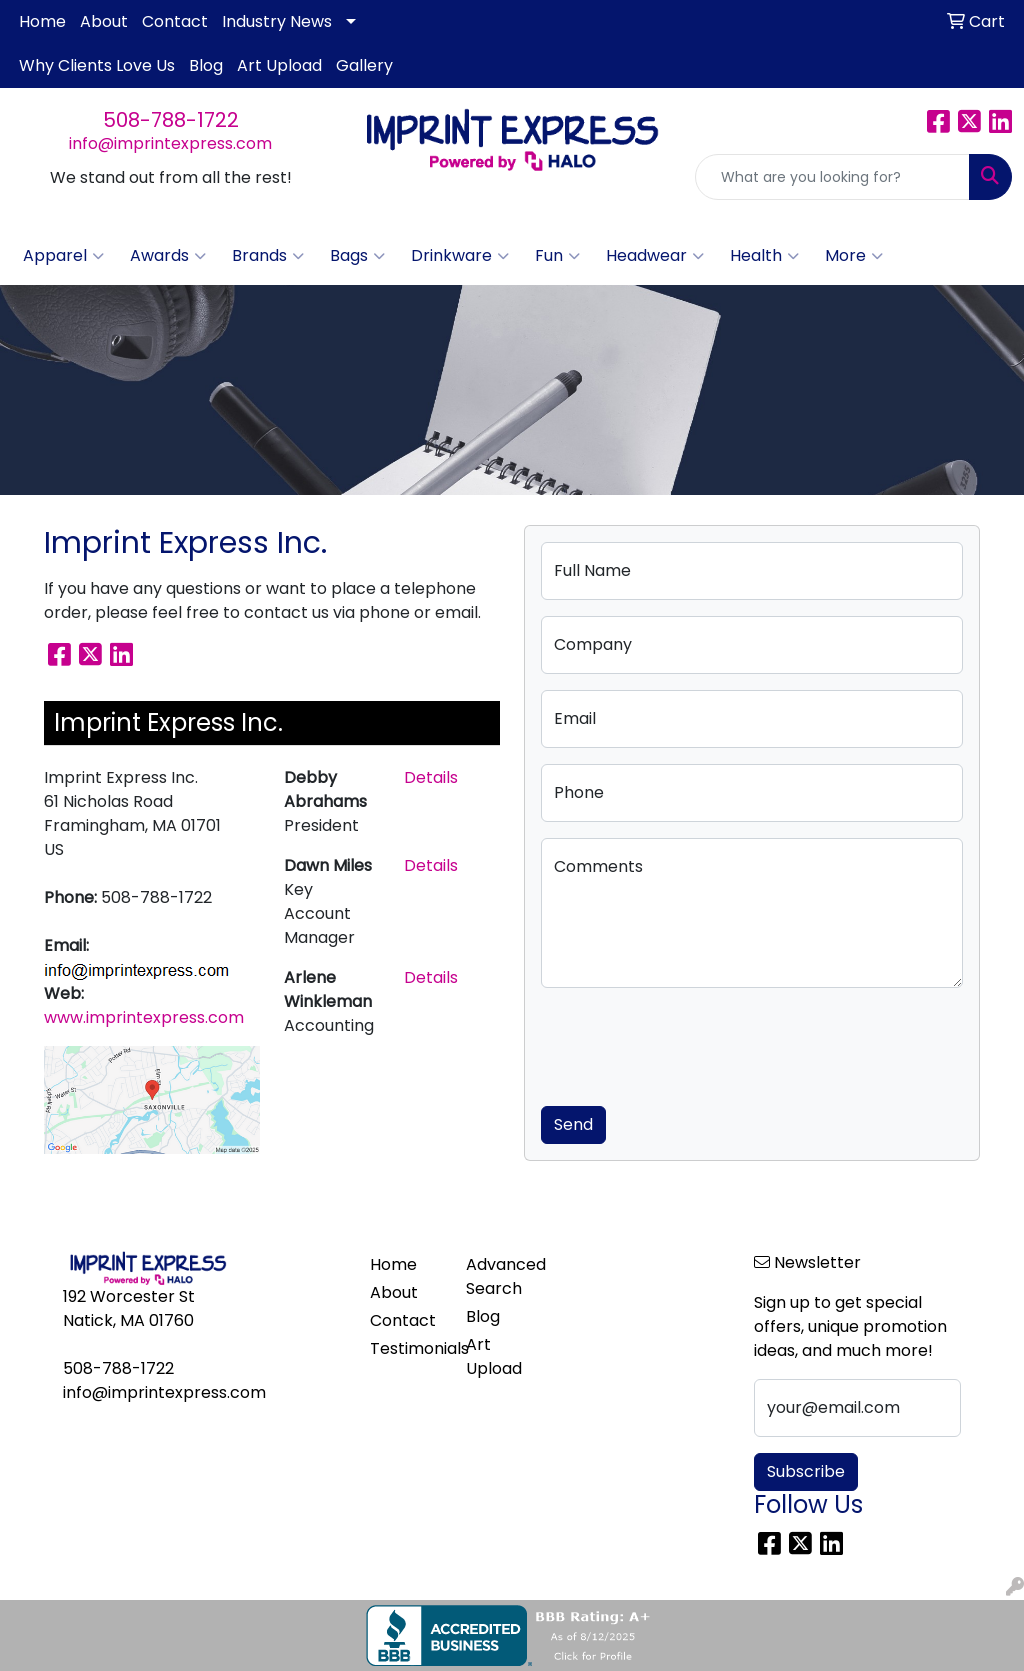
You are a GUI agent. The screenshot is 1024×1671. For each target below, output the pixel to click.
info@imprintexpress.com (170, 143)
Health (764, 256)
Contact (175, 21)
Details (431, 777)
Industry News (277, 21)
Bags (357, 256)
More (854, 256)
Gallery (364, 65)
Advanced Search (502, 1276)
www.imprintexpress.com (144, 1017)
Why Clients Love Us (97, 65)
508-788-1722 (171, 120)
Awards (168, 256)
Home (42, 21)
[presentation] (693, 1043)
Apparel (63, 256)
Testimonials (406, 1348)
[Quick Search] (832, 177)
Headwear (655, 256)
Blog (206, 65)
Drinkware (460, 256)
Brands (268, 256)
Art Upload (279, 65)
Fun (557, 256)
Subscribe (806, 1471)
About (104, 21)
